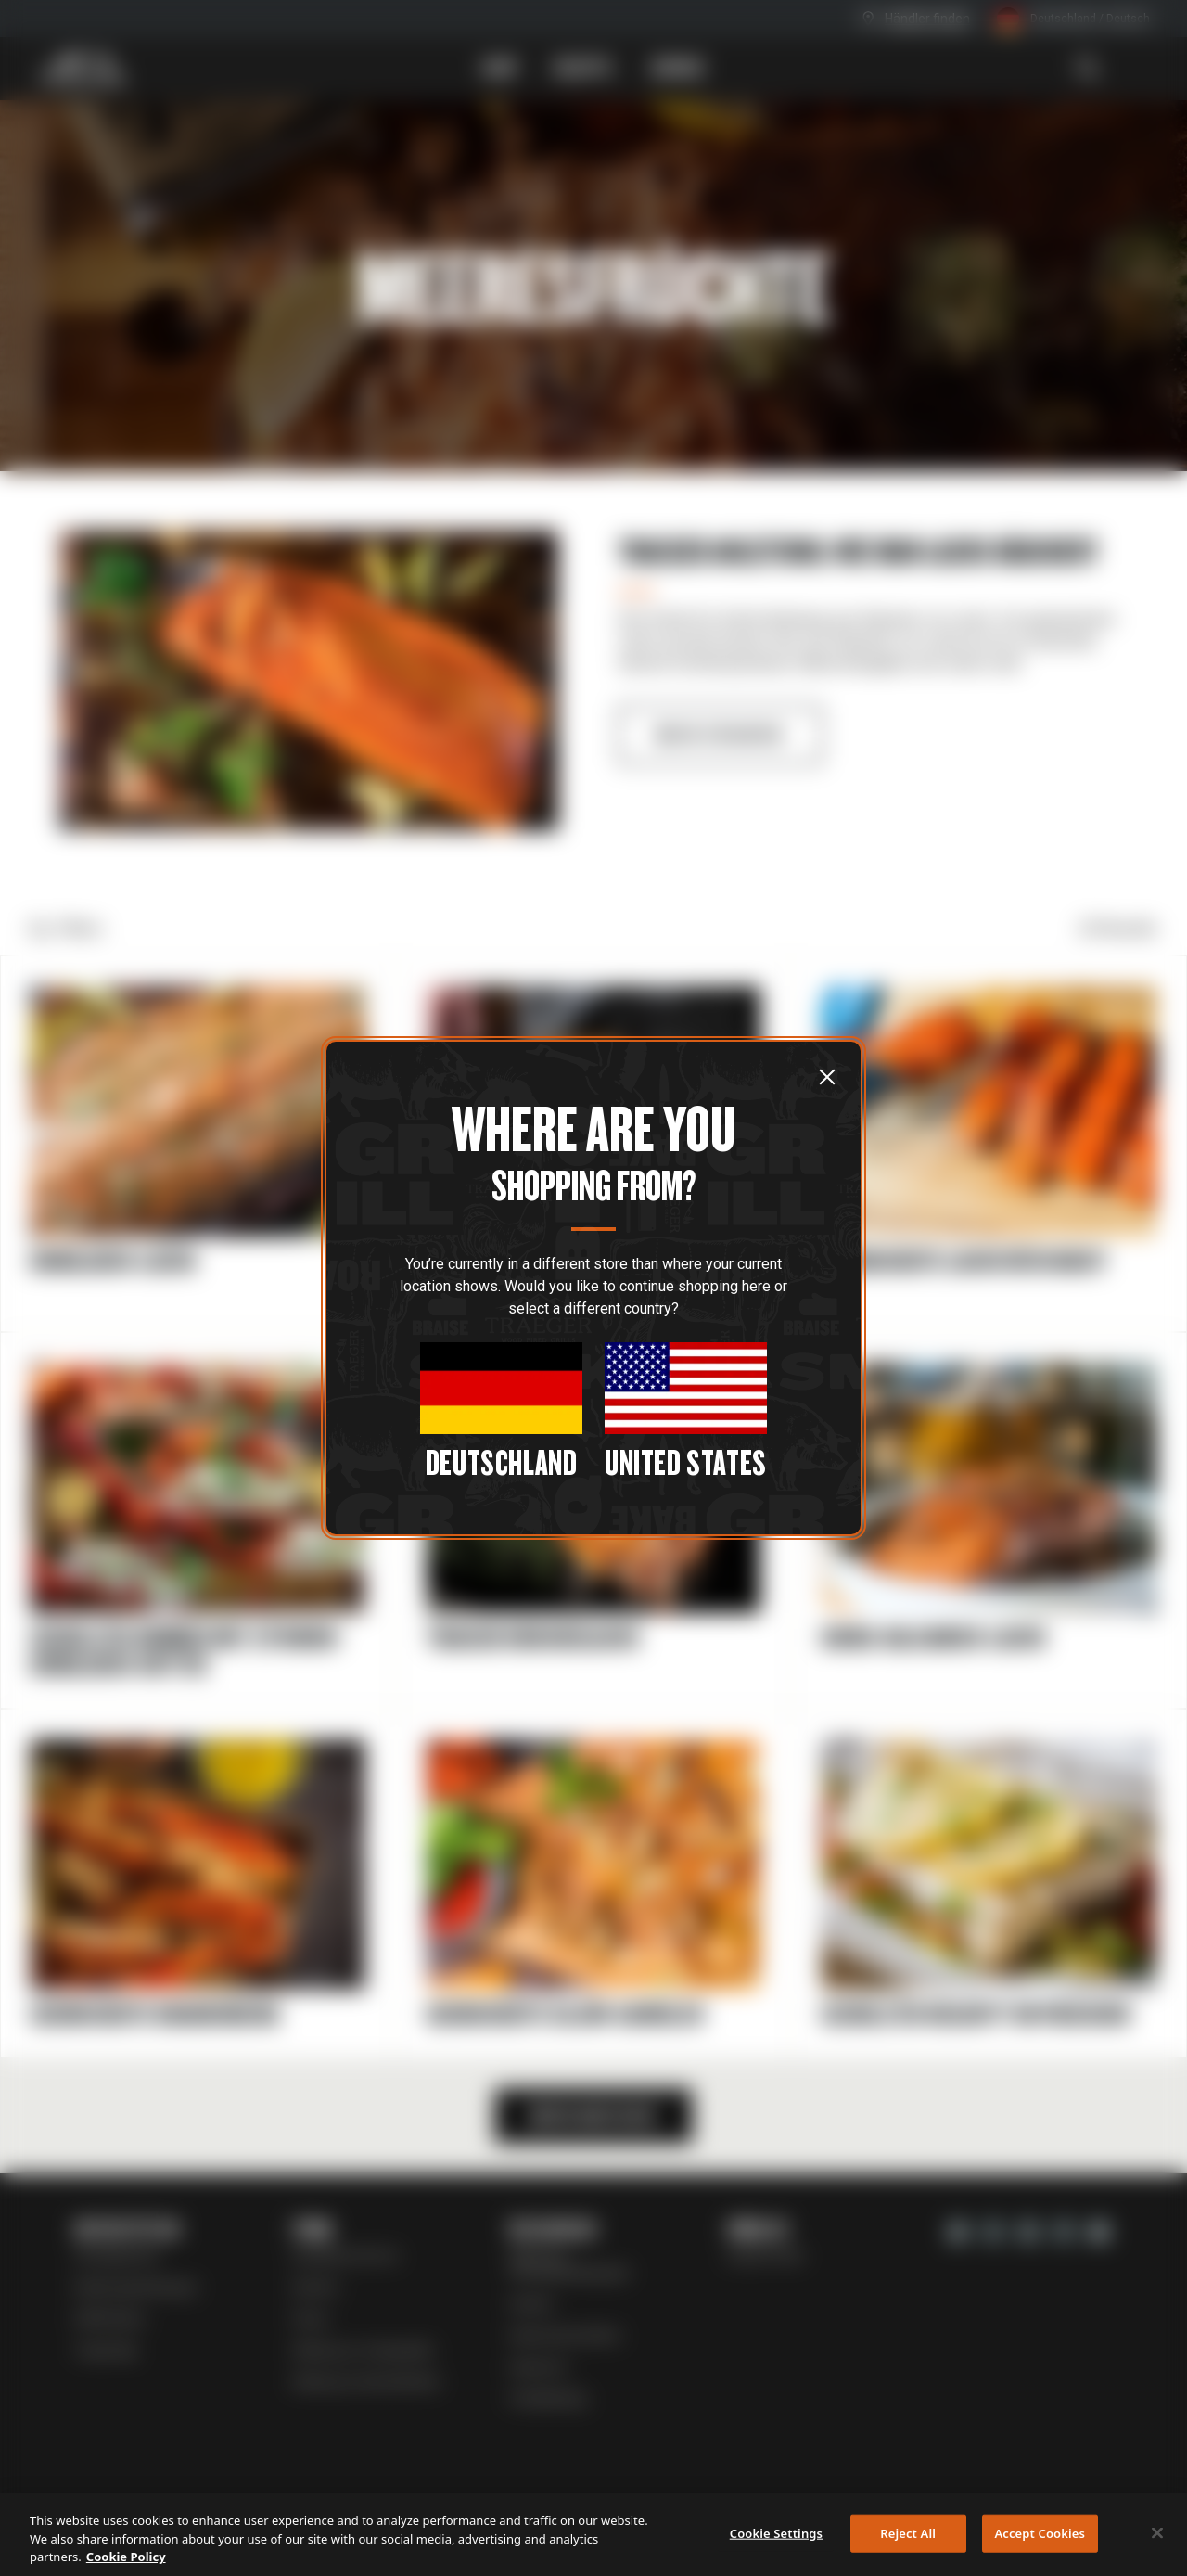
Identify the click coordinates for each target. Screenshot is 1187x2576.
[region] (593, 2534)
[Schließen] (827, 1076)
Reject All (908, 2532)
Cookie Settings (776, 2532)
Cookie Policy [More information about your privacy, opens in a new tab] (126, 2556)
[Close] (1157, 2532)
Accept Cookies (1039, 2532)
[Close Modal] (501, 1410)
